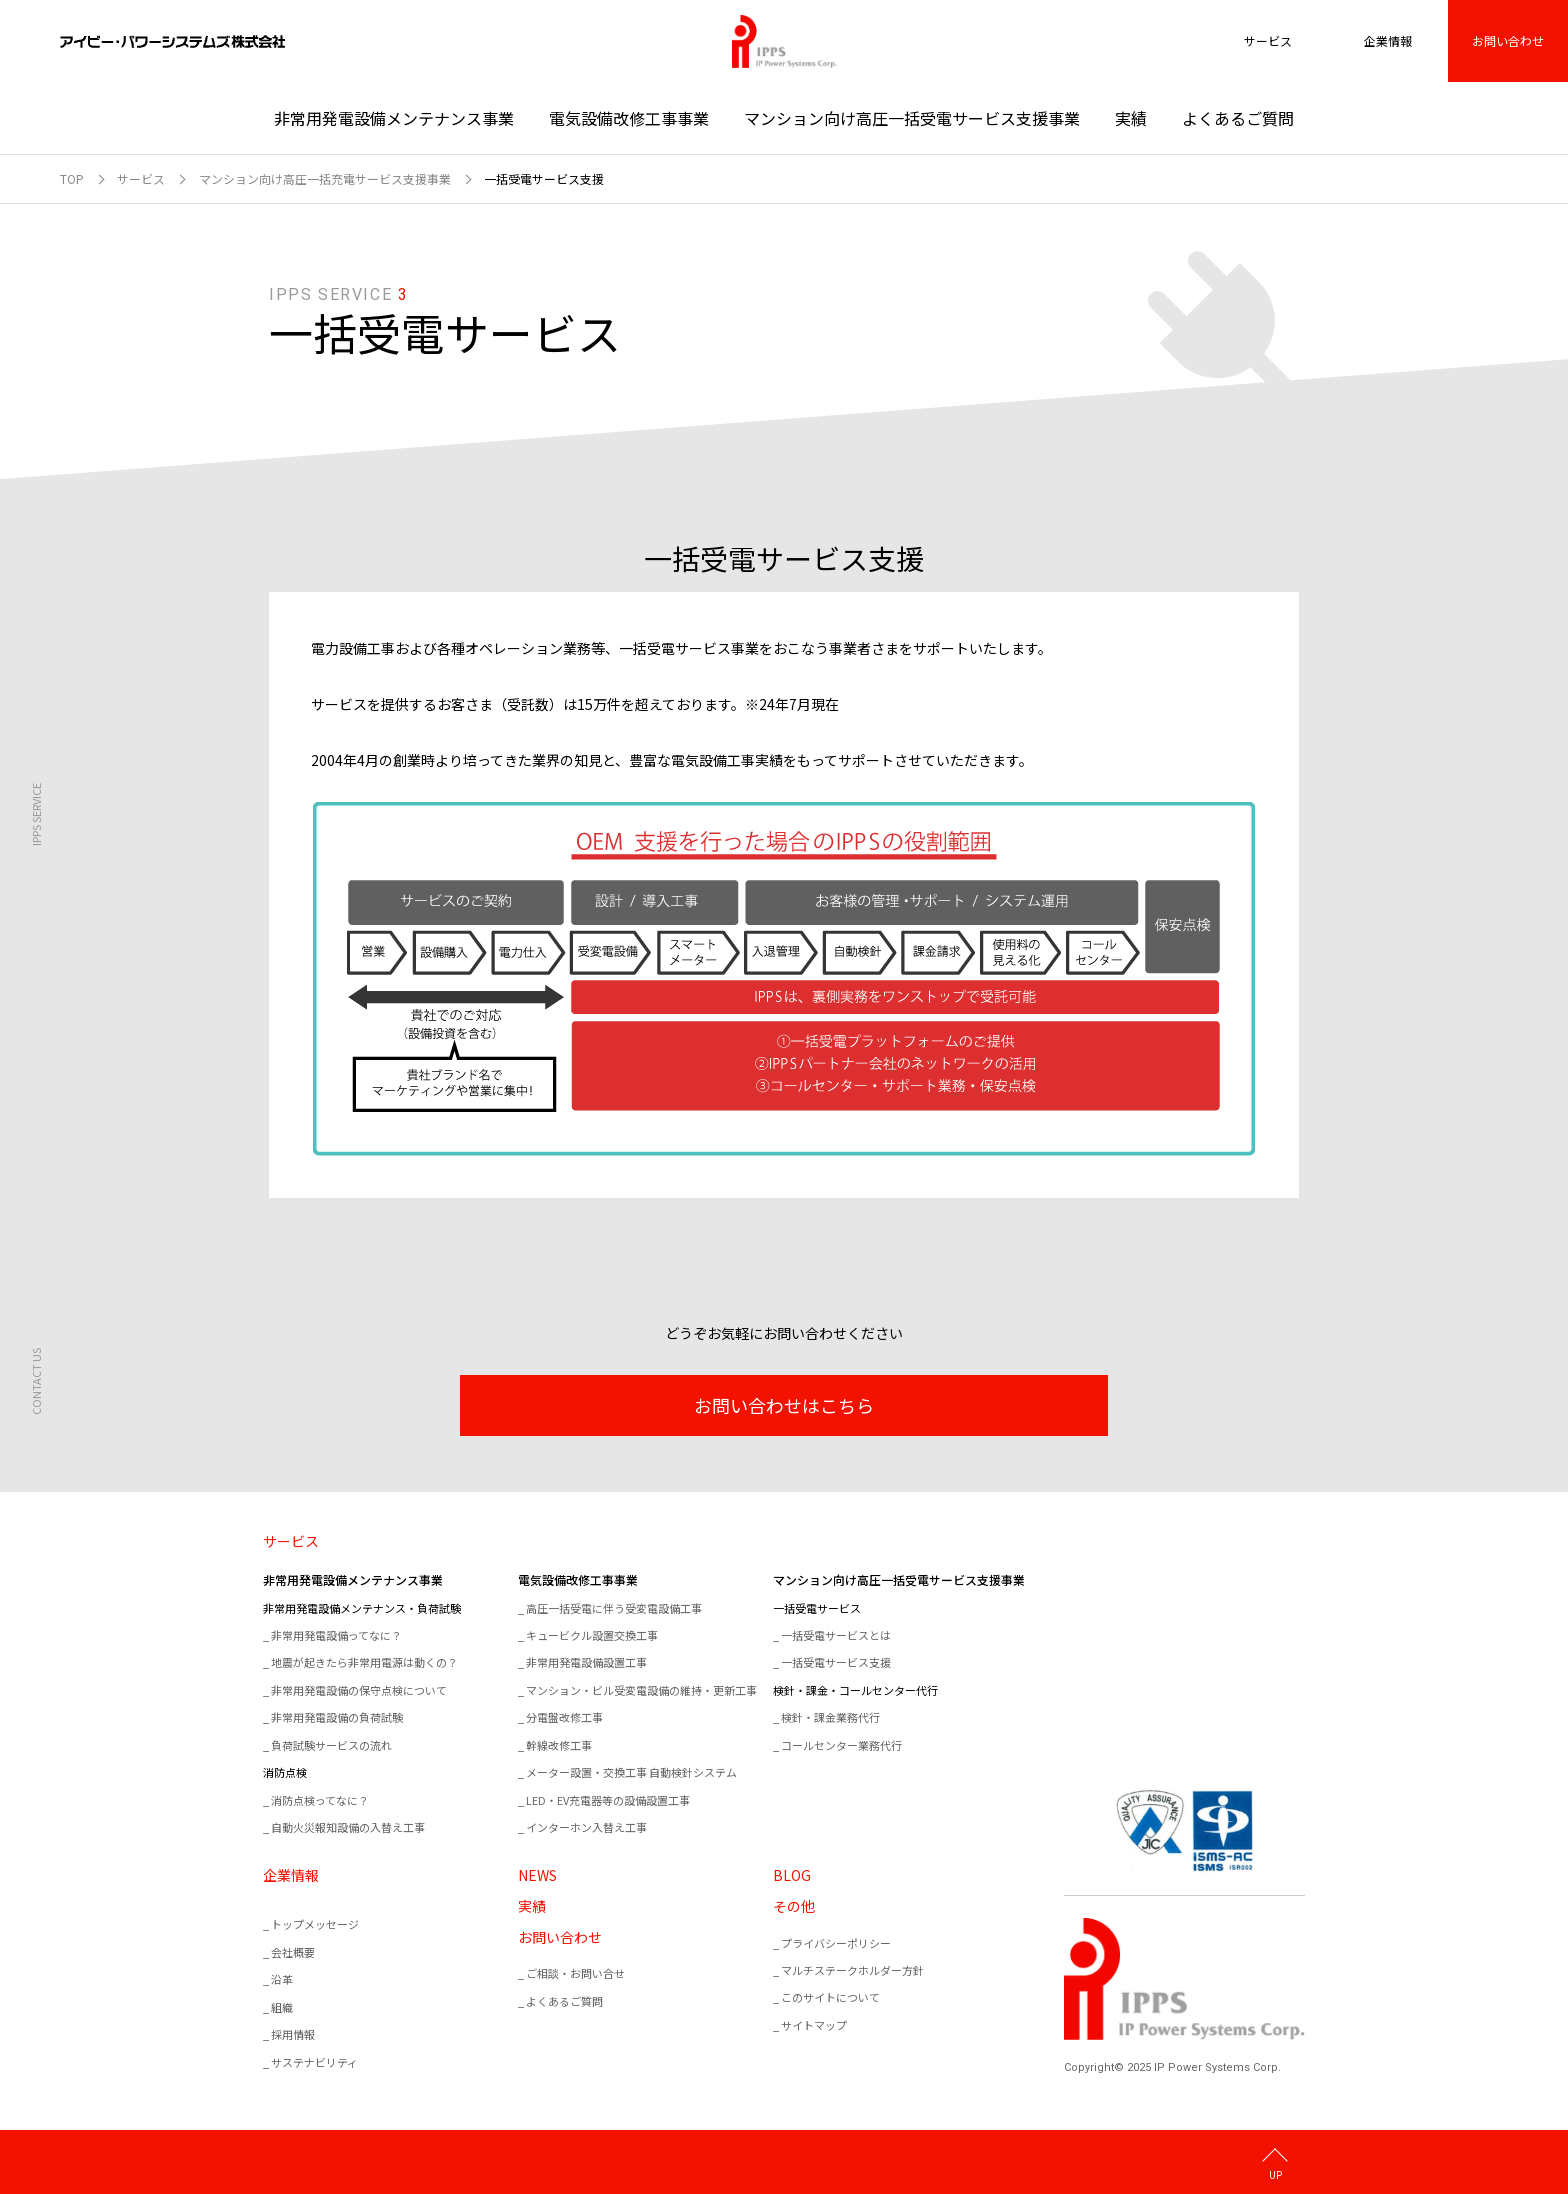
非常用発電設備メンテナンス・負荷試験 (362, 1608)
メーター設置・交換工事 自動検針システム (631, 1772)
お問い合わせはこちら (784, 1405)
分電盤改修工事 (564, 1717)
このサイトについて (830, 1997)
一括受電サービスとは (836, 1635)
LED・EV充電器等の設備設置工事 (608, 1800)
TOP (72, 178)
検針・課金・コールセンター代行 (855, 1690)
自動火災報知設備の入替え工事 (348, 1827)
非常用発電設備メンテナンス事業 (394, 118)
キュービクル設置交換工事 (592, 1635)
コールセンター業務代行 (841, 1745)
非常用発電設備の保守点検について (359, 1690)
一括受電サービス (817, 1608)
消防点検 (285, 1772)
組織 (282, 2007)
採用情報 (293, 2034)
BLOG (792, 1875)
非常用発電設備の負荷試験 (337, 1717)
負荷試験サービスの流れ (331, 1745)
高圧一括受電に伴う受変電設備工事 (614, 1608)
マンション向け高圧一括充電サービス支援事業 (325, 178)
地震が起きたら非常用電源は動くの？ (364, 1662)
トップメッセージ (315, 1924)
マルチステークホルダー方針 (852, 1970)
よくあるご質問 (1238, 118)
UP (1275, 2173)
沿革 (282, 1979)
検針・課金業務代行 (830, 1717)
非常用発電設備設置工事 (586, 1662)
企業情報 (291, 1875)
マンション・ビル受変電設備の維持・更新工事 (641, 1690)
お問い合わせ (1508, 40)
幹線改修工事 (559, 1745)
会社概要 (293, 1952)
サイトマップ (814, 2025)
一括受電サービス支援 (836, 1662)
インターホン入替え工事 (586, 1827)
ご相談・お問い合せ (575, 1973)
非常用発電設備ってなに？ (336, 1635)
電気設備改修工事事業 (629, 118)
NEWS (537, 1875)
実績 (1131, 118)
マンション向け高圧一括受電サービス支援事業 (912, 118)
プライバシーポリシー (836, 1943)
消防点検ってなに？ (320, 1800)
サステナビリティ (314, 2062)
